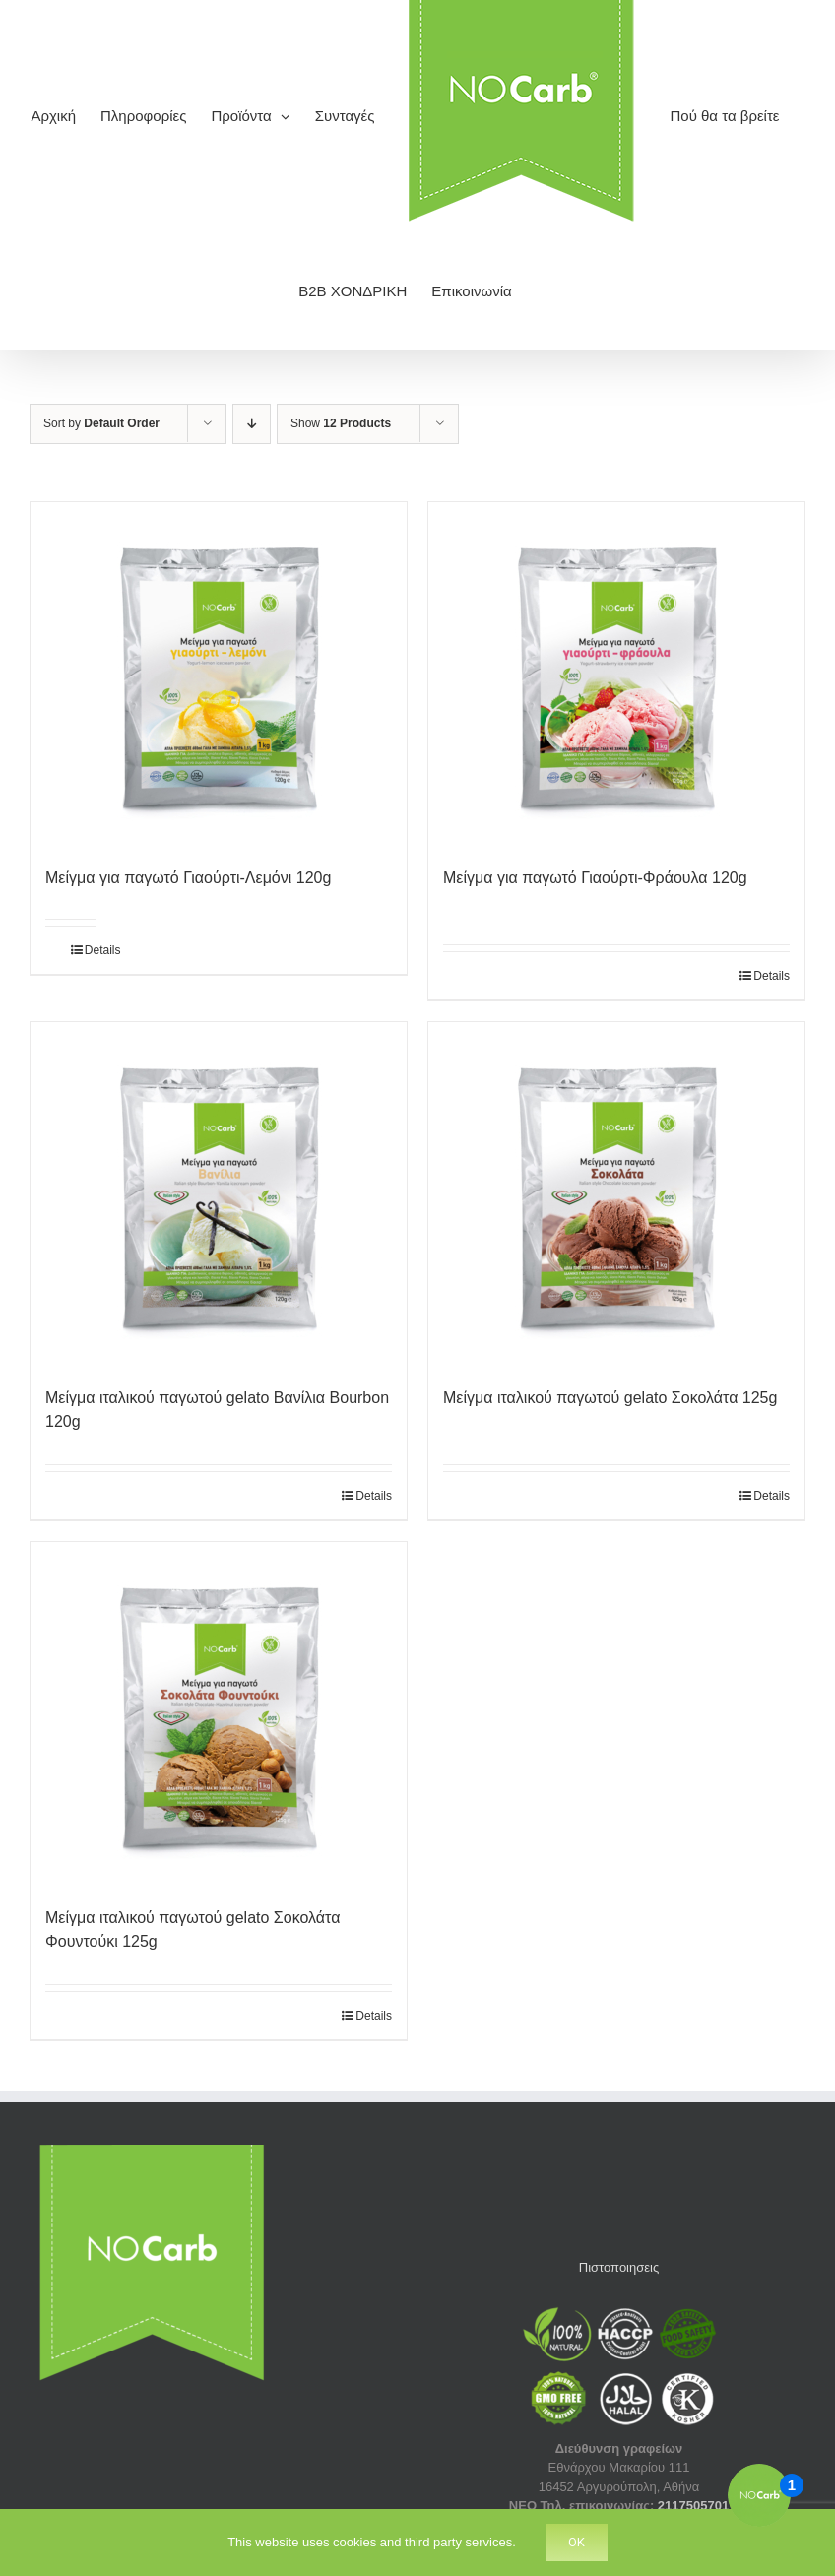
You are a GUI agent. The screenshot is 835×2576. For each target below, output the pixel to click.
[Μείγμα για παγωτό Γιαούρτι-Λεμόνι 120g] (219, 674)
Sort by (101, 423)
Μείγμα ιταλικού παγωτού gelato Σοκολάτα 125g (610, 1397)
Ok (576, 2542)
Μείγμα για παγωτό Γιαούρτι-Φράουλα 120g (595, 877)
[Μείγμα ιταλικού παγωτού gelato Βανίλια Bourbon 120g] (219, 1194)
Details (90, 950)
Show (340, 423)
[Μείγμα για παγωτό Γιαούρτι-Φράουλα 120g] (616, 674)
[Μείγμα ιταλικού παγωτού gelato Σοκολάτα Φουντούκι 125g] (219, 1714)
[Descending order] (251, 424)
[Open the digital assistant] (759, 2495)
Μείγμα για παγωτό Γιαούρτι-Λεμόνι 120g (188, 877)
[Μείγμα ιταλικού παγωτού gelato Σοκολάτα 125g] (616, 1194)
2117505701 (693, 2505)
